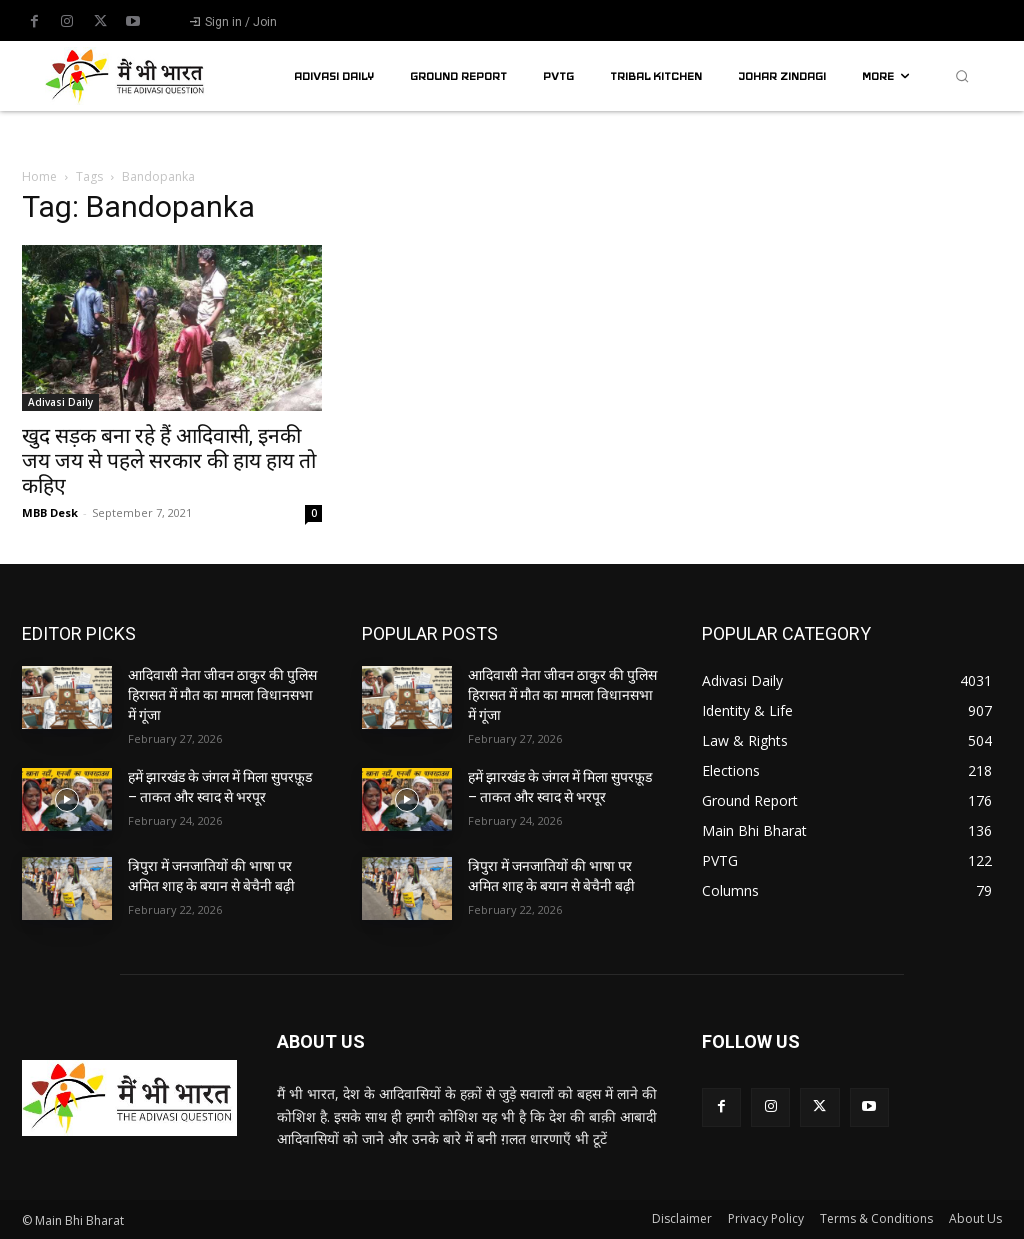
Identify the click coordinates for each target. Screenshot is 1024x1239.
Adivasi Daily (60, 402)
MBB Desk (50, 512)
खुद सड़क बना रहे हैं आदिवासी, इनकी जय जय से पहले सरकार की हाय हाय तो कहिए (169, 461)
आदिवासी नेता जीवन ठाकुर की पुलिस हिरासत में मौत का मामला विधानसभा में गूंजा (222, 694)
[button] (962, 76)
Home (39, 176)
